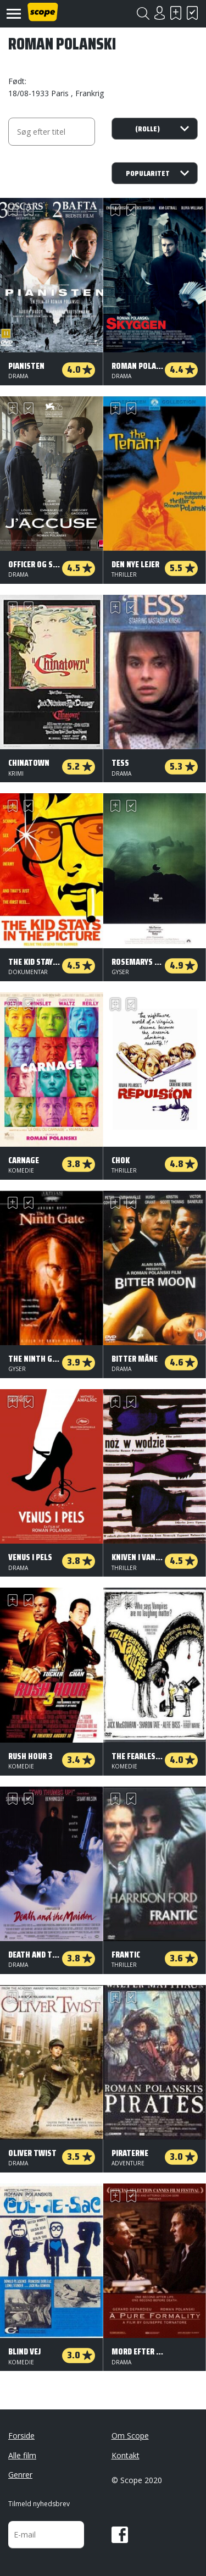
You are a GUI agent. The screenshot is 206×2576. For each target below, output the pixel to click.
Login (159, 13)
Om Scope (130, 2435)
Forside (21, 2435)
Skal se (176, 13)
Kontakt (126, 2455)
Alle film (22, 2455)
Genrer (20, 2474)
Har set (192, 13)
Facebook (120, 2535)
